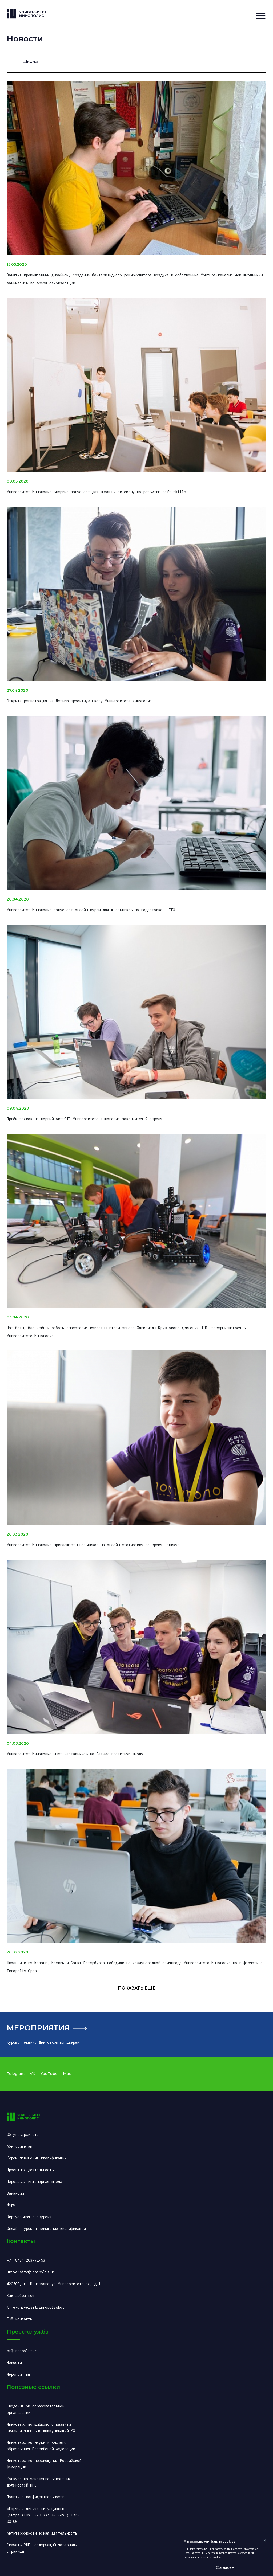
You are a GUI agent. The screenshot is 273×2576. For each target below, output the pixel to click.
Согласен (225, 2567)
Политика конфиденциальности (35, 2497)
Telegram (16, 2073)
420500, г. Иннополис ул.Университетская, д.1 (54, 2283)
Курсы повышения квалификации (36, 2158)
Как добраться (20, 2295)
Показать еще (136, 1988)
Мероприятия (38, 2027)
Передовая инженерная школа (34, 2181)
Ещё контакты (19, 2319)
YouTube (49, 2073)
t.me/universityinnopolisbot (35, 2307)
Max (67, 2073)
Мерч (11, 2205)
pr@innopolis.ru (23, 2350)
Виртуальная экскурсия (29, 2216)
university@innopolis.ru (31, 2272)
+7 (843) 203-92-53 (26, 2260)
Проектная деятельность (30, 2169)
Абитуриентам (19, 2146)
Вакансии (15, 2193)
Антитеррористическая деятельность (42, 2533)
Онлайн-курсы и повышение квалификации (46, 2228)
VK (32, 2073)
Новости (14, 2362)
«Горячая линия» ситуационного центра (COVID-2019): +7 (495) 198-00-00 (43, 2515)
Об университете (23, 2134)
